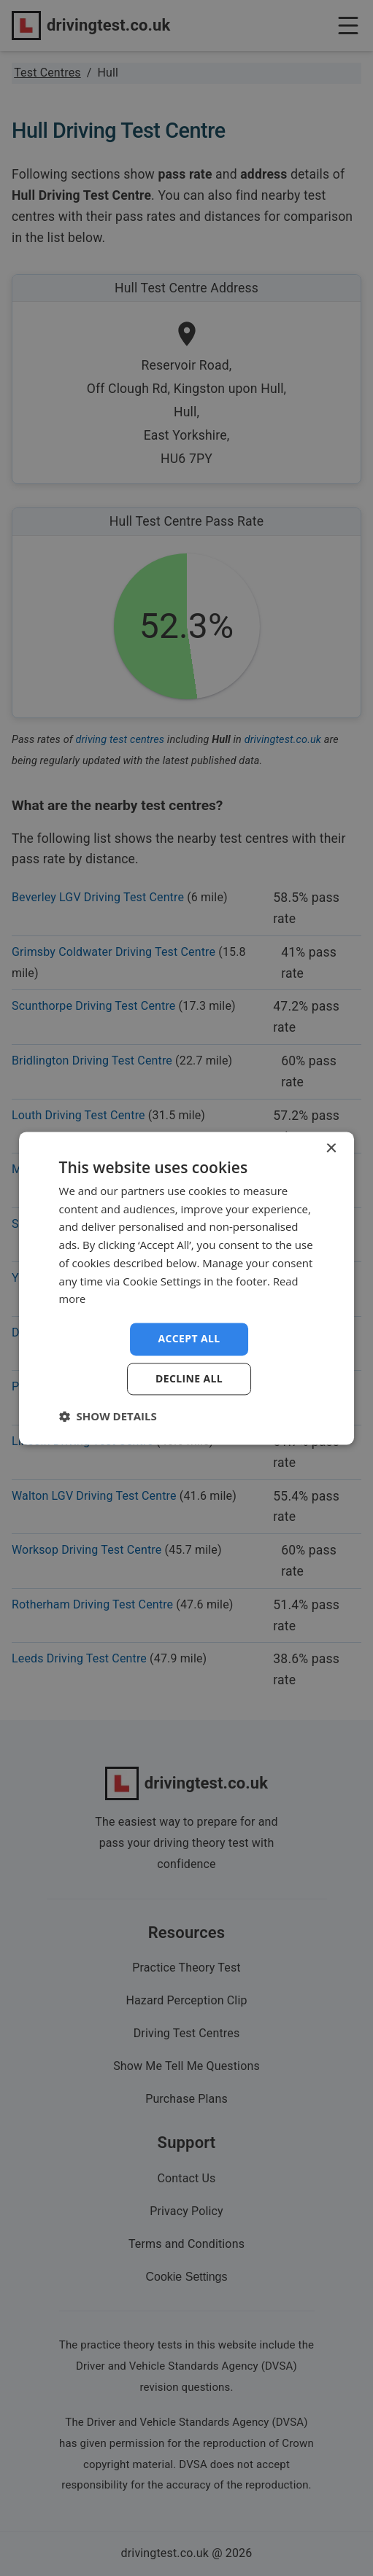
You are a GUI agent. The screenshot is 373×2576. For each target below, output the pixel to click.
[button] (108, 1416)
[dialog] (187, 1288)
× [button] (330, 1148)
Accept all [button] (189, 1338)
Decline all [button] (189, 1378)
